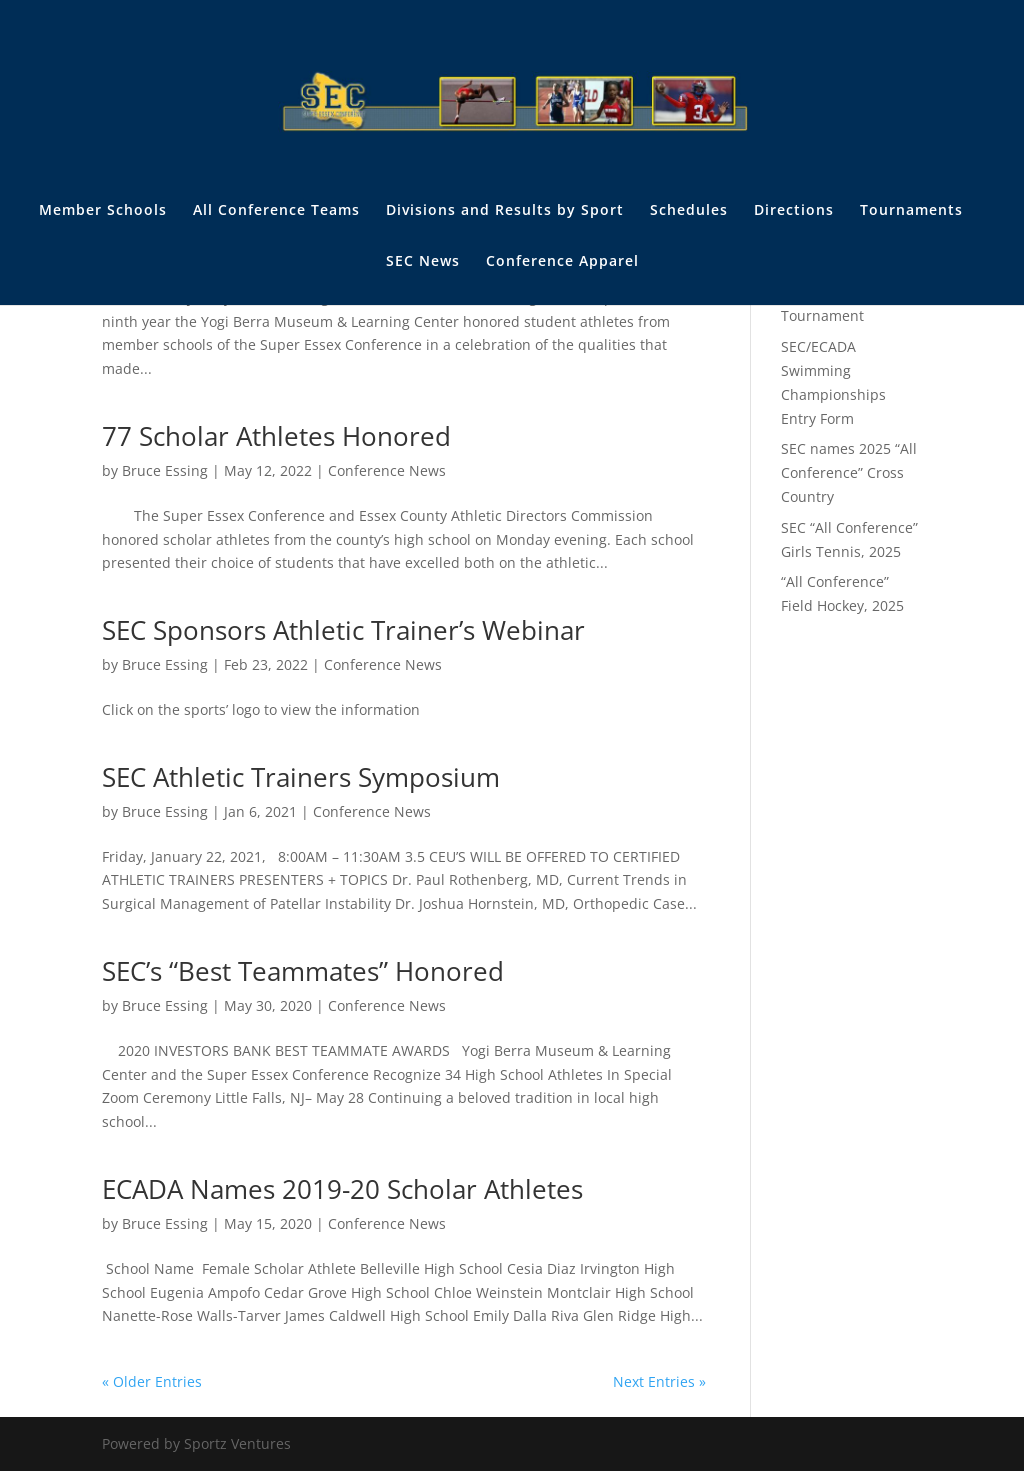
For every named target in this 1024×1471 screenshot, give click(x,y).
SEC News (423, 262)
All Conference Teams (276, 211)
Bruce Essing (165, 470)
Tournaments (911, 211)
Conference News (387, 470)
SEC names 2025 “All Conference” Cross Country (849, 472)
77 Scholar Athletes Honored (276, 436)
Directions (794, 211)
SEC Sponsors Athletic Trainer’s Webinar (343, 630)
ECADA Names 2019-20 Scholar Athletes (342, 1189)
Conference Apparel (562, 262)
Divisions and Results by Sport (505, 211)
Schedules (689, 211)
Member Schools (103, 211)
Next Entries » (659, 1381)
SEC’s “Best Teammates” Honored (303, 971)
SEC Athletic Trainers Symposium (301, 777)
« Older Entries (152, 1381)
